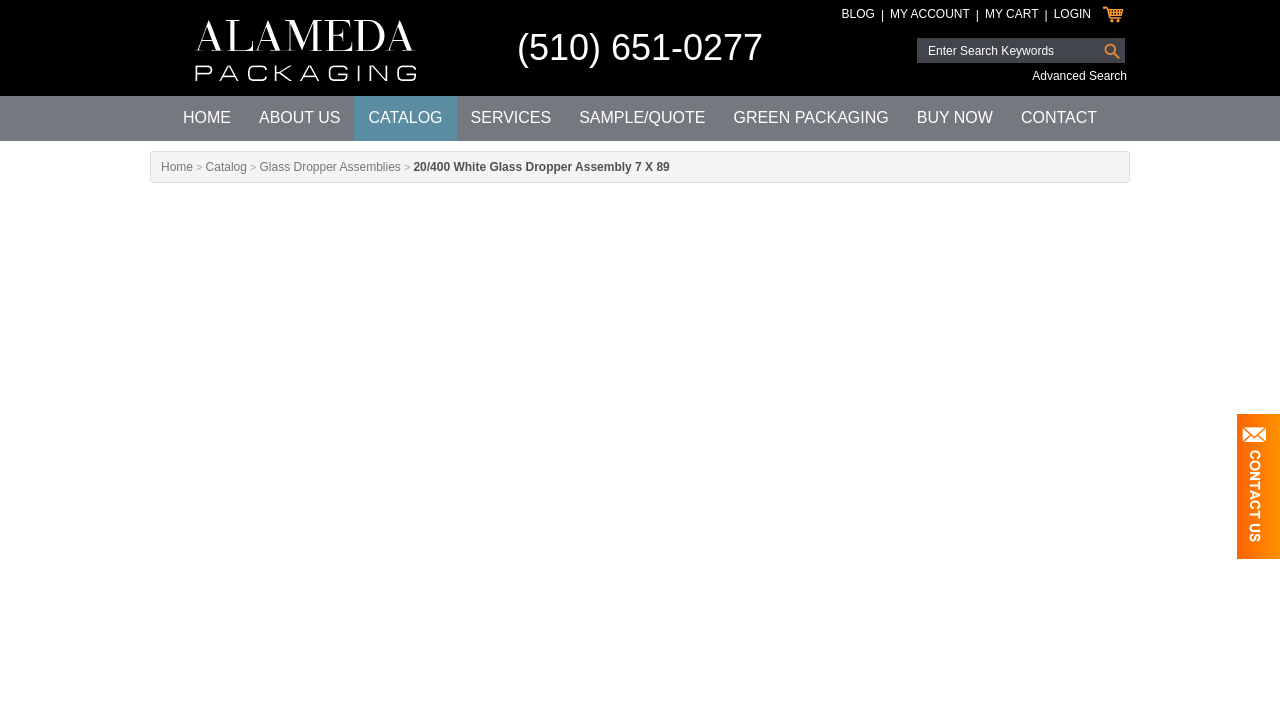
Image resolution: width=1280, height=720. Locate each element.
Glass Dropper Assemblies (329, 167)
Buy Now (955, 117)
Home (207, 117)
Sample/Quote (642, 117)
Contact (1059, 117)
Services (511, 117)
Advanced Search (1079, 76)
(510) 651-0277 (640, 47)
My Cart (1012, 14)
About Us (300, 117)
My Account (930, 14)
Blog (858, 14)
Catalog (405, 117)
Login (1072, 14)
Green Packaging (810, 117)
